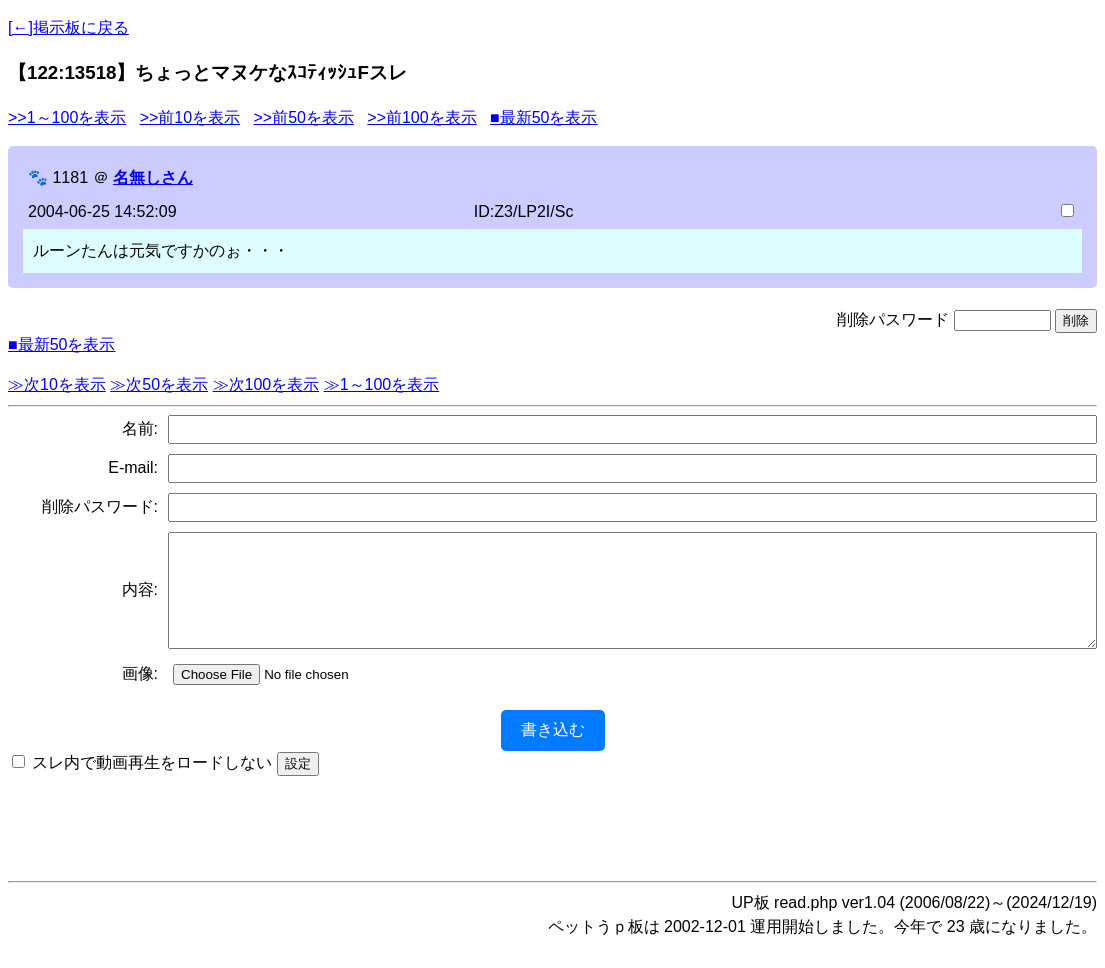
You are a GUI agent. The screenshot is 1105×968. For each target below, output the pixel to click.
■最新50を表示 (543, 117)
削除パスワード (893, 319)
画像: (140, 694)
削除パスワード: (100, 506)
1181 (70, 177)
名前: (140, 428)
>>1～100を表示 (67, 117)
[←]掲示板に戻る (68, 27)
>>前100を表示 (421, 117)
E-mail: (133, 467)
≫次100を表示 (266, 384)
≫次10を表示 (57, 384)
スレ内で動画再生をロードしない (152, 783)
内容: (140, 600)
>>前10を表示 (190, 117)
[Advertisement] (553, 842)
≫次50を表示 (159, 384)
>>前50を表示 (303, 117)
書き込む (553, 750)
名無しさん (153, 177)
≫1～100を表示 (382, 384)
